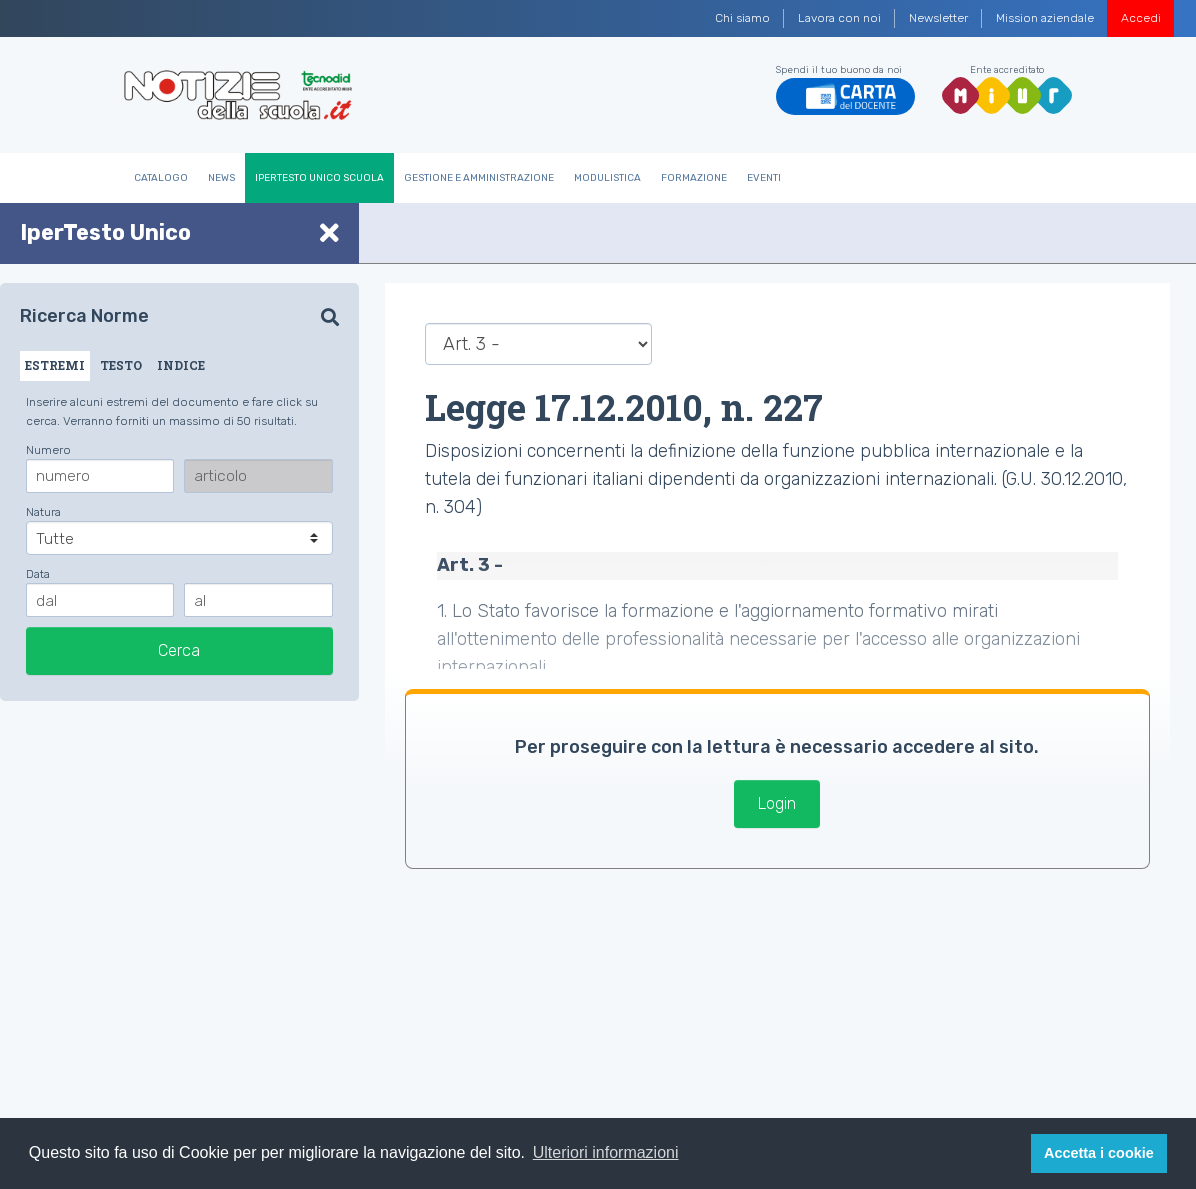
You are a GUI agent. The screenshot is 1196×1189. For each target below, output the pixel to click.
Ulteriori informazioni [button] (606, 1152)
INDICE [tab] (181, 365)
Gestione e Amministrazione (479, 178)
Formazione (694, 178)
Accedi (1141, 18)
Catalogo (161, 178)
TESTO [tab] (121, 365)
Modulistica (607, 178)
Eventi (764, 178)
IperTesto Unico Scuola (319, 178)
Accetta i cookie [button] (1099, 1153)
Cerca (179, 650)
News (221, 178)
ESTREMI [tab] (55, 365)
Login (777, 803)
